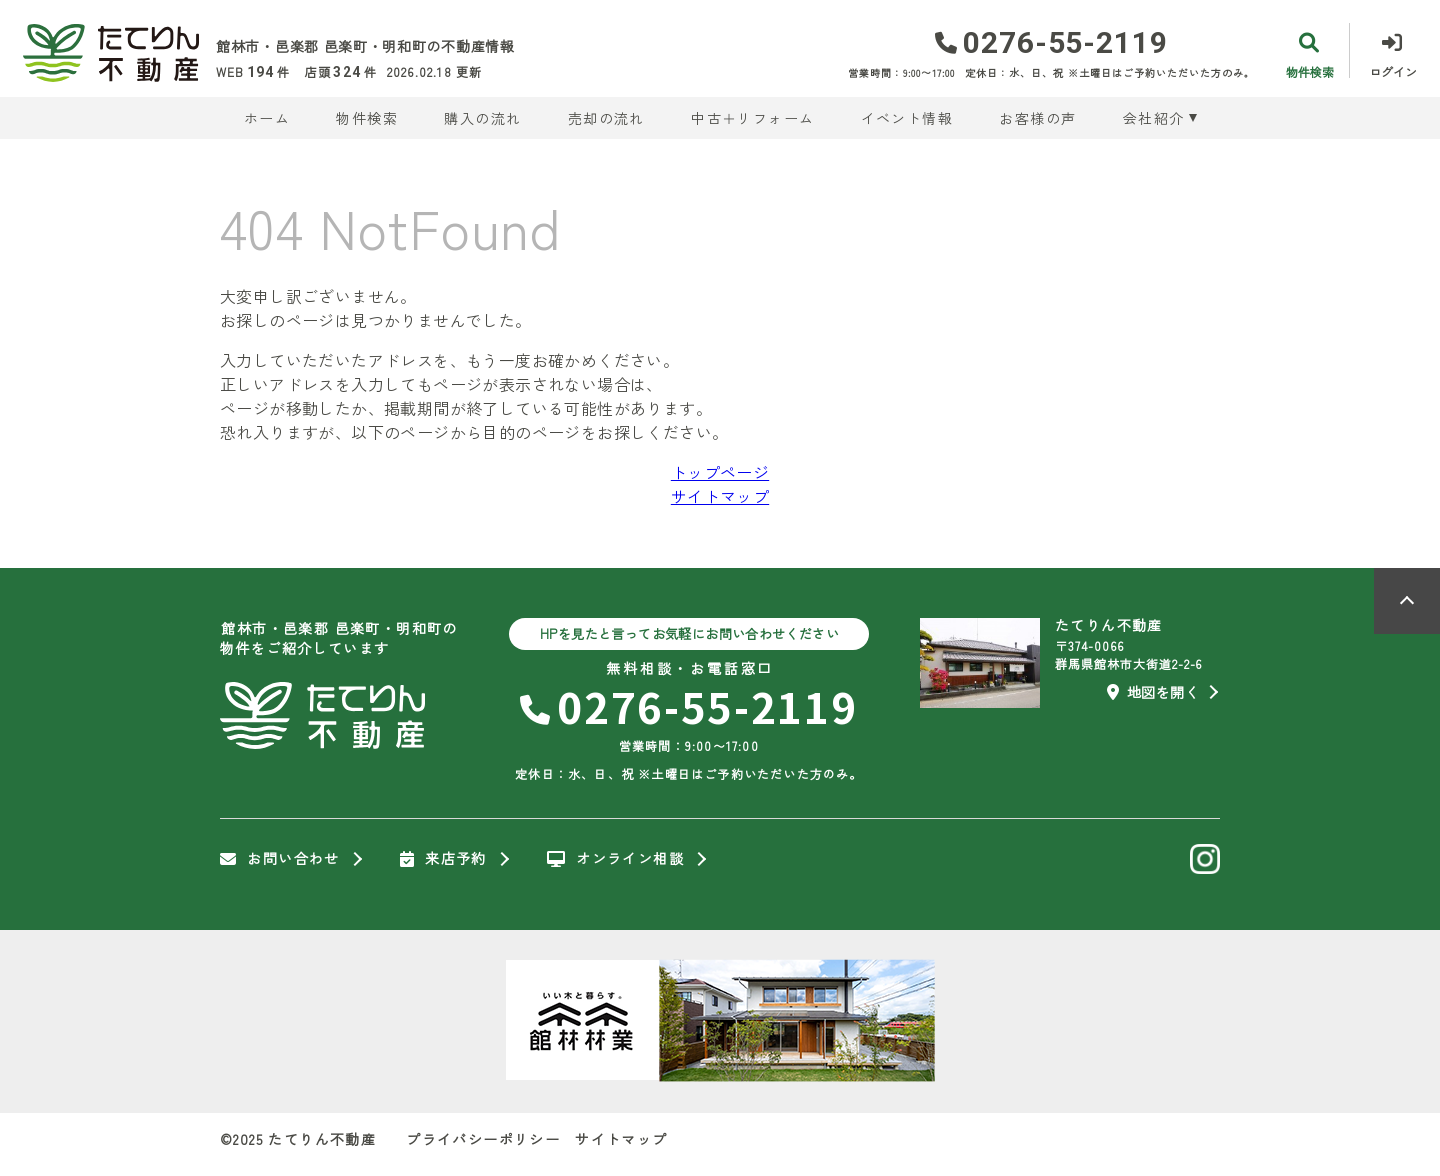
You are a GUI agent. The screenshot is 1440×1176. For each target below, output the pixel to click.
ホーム (267, 118)
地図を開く (1153, 692)
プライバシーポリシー (483, 1139)
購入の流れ (482, 118)
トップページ (720, 472)
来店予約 (443, 859)
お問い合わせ (280, 859)
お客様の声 (1037, 118)
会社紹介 (1154, 118)
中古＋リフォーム (752, 118)
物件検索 (367, 118)
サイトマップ (720, 496)
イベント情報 (907, 118)
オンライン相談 (615, 859)
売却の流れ (606, 118)
